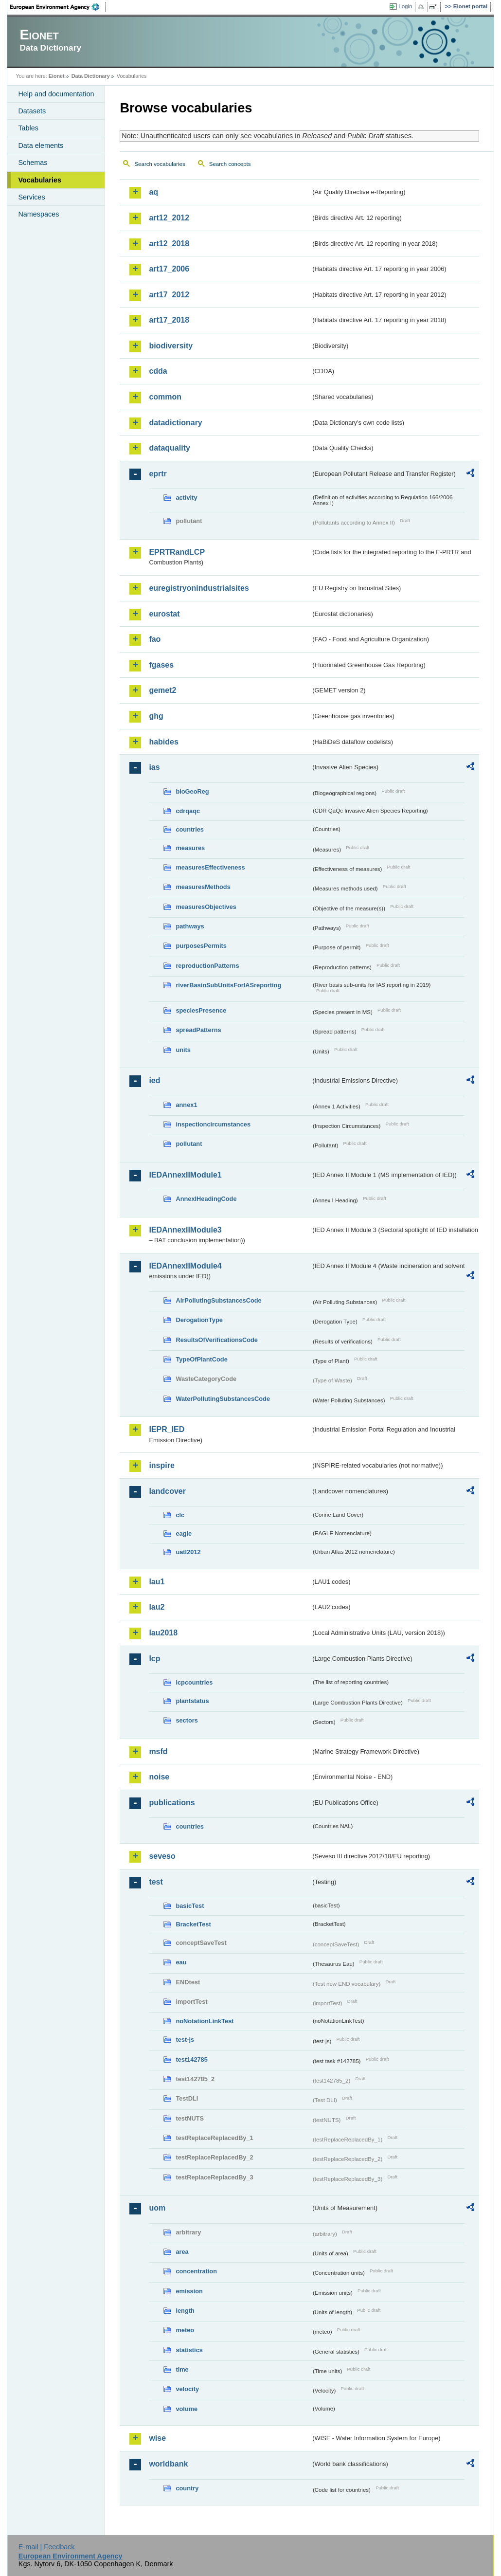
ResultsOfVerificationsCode (217, 1339)
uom (157, 2208)
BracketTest (193, 1924)
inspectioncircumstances (213, 1124)
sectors (187, 1720)
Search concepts (230, 164)
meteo (185, 2330)
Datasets (32, 111)
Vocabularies (39, 180)
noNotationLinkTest (204, 2021)
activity (186, 497)
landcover (167, 1491)
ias (154, 767)
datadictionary (175, 422)
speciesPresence (201, 1010)
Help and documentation (56, 94)
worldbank (168, 2464)
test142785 (191, 2059)
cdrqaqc (188, 811)
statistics (189, 2350)
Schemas (32, 162)
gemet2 (162, 690)
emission (189, 2291)
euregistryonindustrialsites (199, 588)
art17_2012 (169, 294)
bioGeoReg (192, 791)
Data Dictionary (91, 76)
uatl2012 (188, 1552)
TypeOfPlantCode (201, 1359)
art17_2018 (169, 320)
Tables (28, 128)
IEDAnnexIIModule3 (185, 1230)
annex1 (186, 1104)
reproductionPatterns (207, 965)
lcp (154, 1658)
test (155, 1882)
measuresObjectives (206, 906)
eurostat (164, 614)
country (187, 2488)
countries (190, 829)
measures (190, 848)
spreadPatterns (198, 1030)
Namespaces (38, 214)
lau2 (156, 1607)
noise (159, 1777)
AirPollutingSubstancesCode (218, 1300)
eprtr (157, 474)
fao (155, 639)
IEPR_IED (166, 1429)
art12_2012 (169, 218)
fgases (161, 665)
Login (405, 6)
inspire (161, 1465)
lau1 (156, 1582)
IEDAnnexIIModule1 (185, 1175)
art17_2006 (169, 269)
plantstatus (192, 1701)
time (182, 2369)
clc (180, 1515)
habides (163, 742)
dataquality (169, 448)
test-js (185, 2039)
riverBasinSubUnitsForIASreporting (228, 985)
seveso (162, 1856)
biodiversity (171, 346)
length (185, 2310)
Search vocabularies (159, 164)
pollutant (189, 1143)
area (182, 2251)
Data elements (40, 145)
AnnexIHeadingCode (206, 1198)
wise (157, 2438)
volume (186, 2409)
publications (172, 1802)
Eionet (57, 76)
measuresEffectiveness (210, 867)
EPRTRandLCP (177, 552)
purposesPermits (201, 945)
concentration (196, 2271)
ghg (156, 716)
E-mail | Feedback (46, 2547)
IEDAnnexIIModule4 (185, 1266)
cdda (158, 371)
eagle (184, 1533)
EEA (58, 7)
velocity (187, 2389)
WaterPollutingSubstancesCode (223, 1398)
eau (181, 1962)
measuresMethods (203, 886)
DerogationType (199, 1320)
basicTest (190, 1905)
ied (154, 1080)
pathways (190, 926)
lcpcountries (194, 1682)
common (165, 397)
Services (31, 197)
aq (153, 192)
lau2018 (163, 1633)
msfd (158, 1751)
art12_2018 (169, 243)
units (183, 1049)
